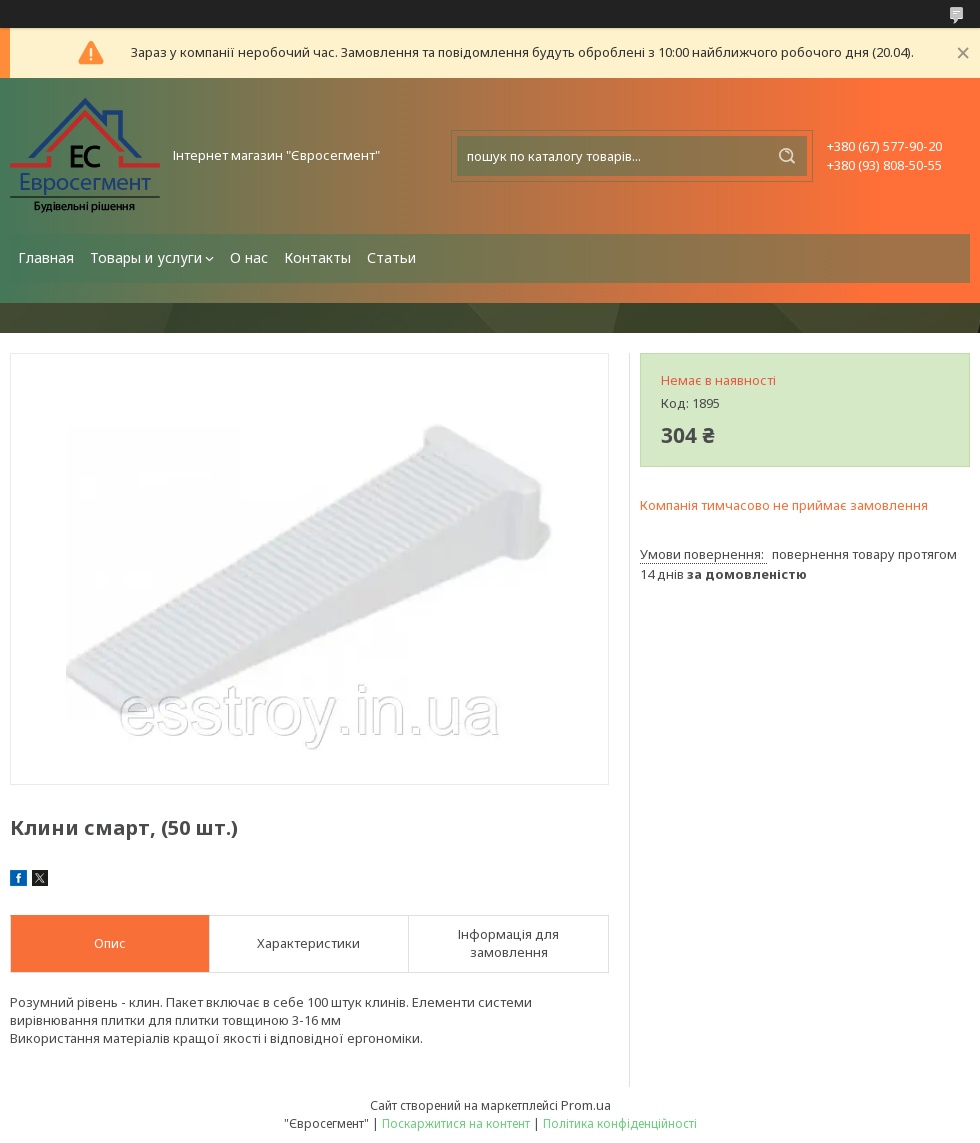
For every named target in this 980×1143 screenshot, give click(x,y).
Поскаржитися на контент (456, 1123)
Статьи (391, 257)
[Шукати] (787, 156)
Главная (46, 257)
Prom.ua (586, 1105)
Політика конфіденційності (620, 1123)
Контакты (317, 257)
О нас (249, 257)
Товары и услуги (146, 257)
